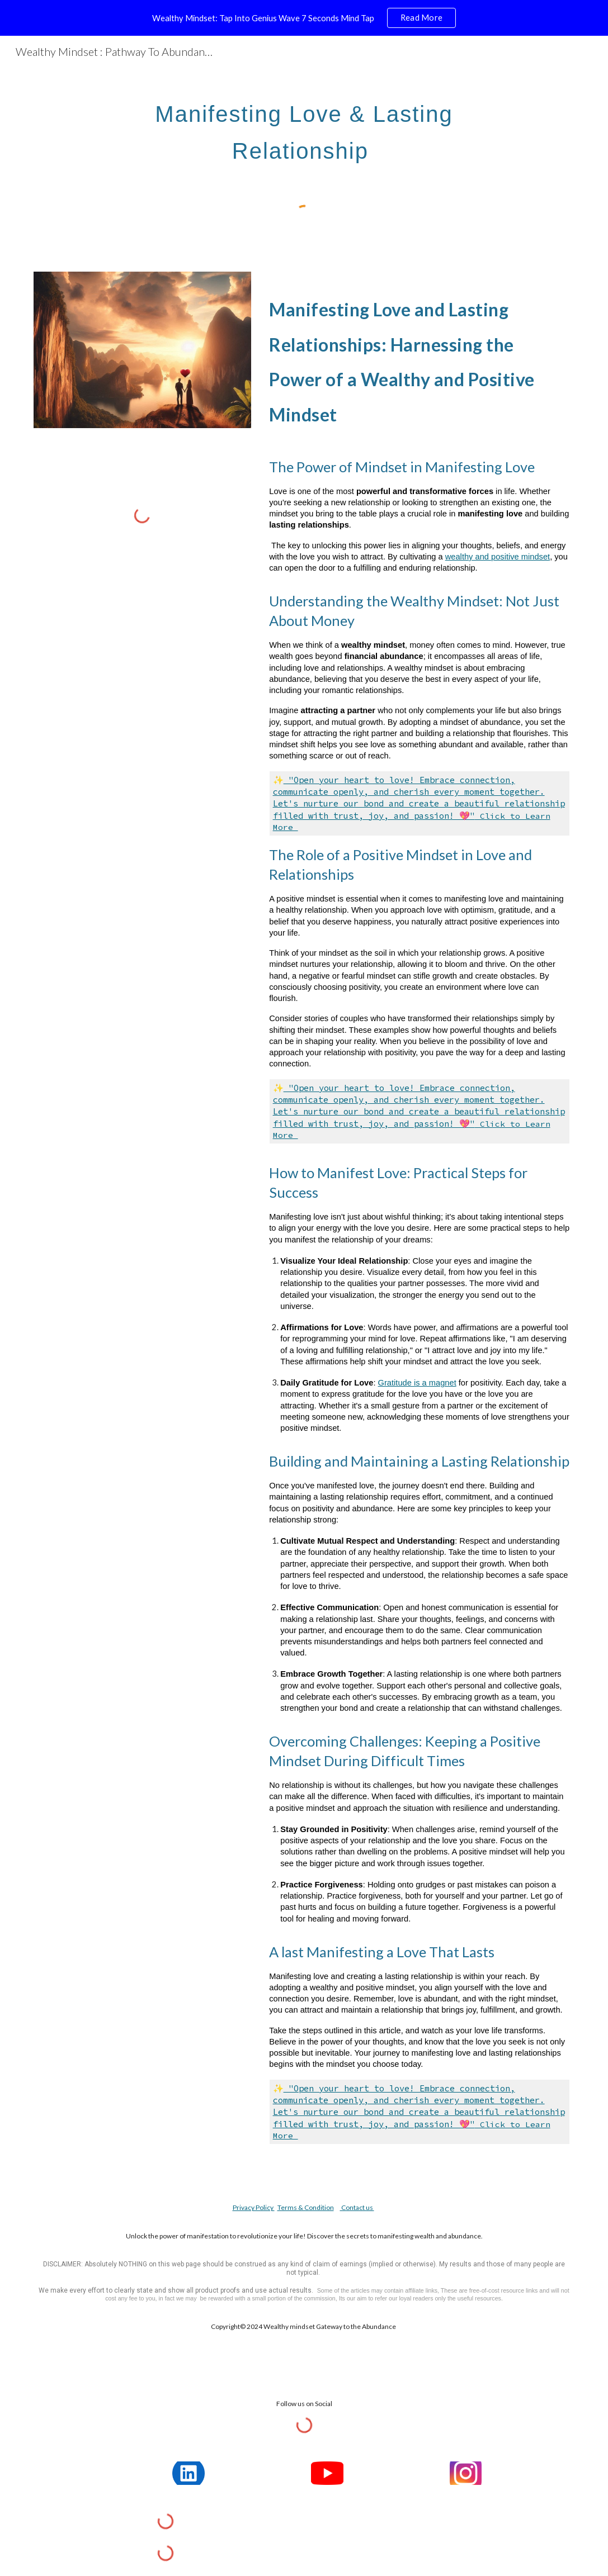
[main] (304, 127)
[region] (304, 18)
